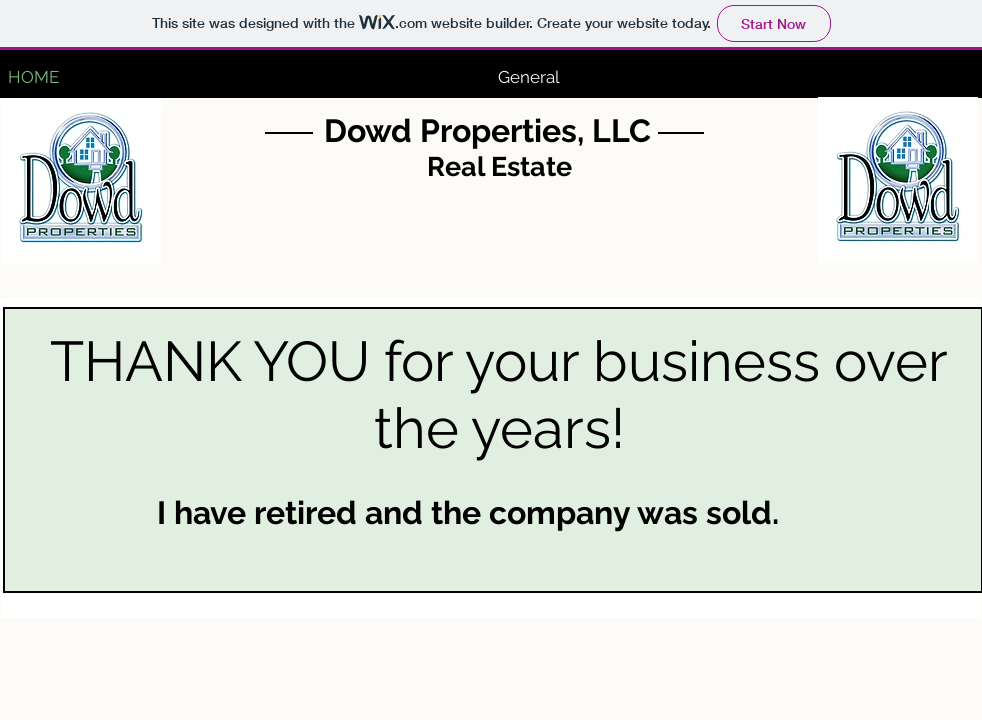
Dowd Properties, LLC (487, 130)
